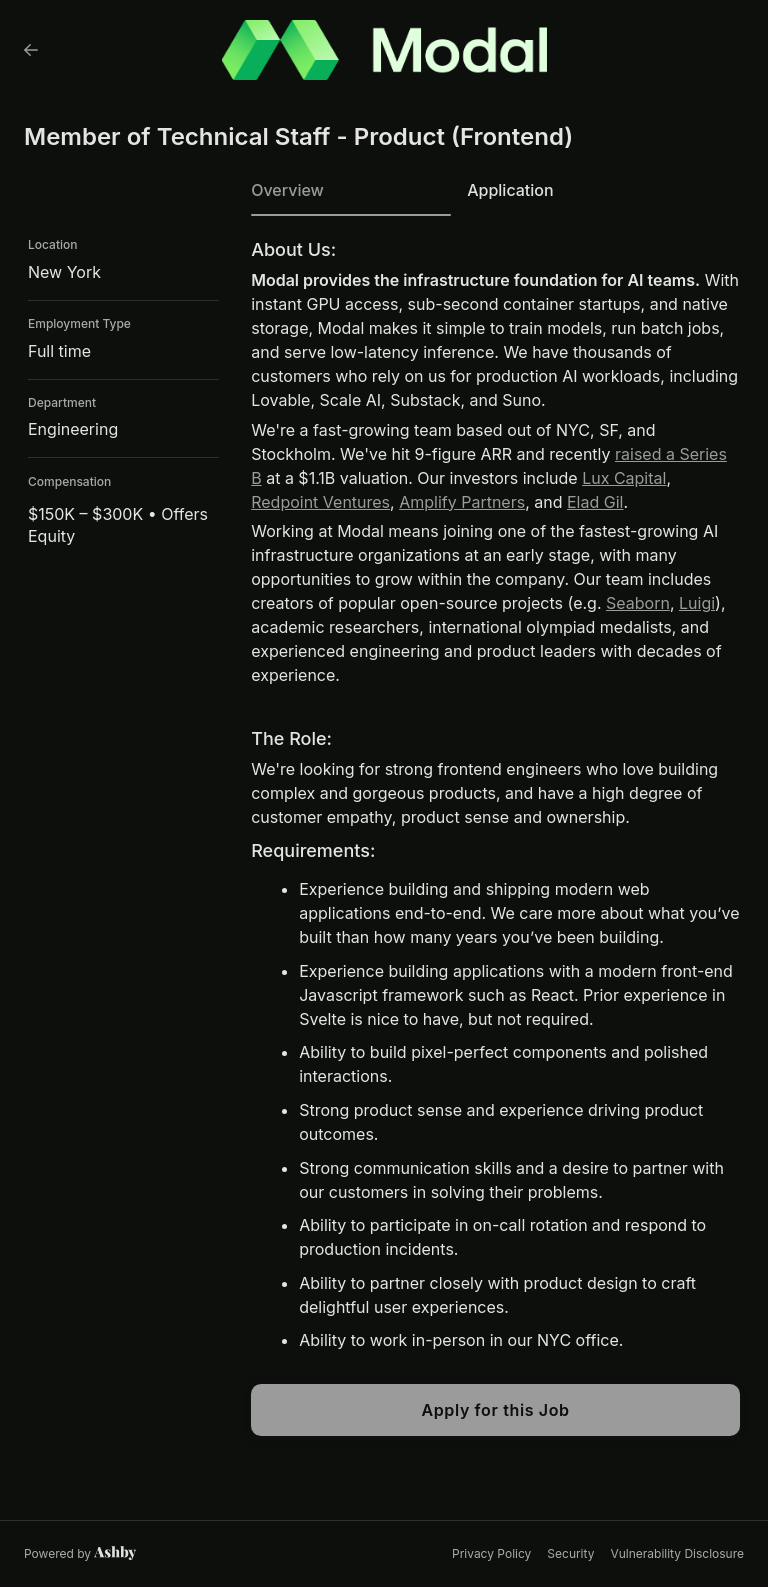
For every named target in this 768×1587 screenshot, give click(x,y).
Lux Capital (624, 478)
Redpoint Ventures (320, 502)
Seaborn (638, 603)
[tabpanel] (495, 838)
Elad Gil (595, 502)
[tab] (351, 197)
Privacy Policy (491, 1553)
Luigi (697, 603)
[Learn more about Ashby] (80, 1554)
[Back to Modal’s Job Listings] (31, 50)
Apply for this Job (495, 1410)
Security (570, 1553)
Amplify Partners (462, 502)
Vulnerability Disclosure (677, 1553)
